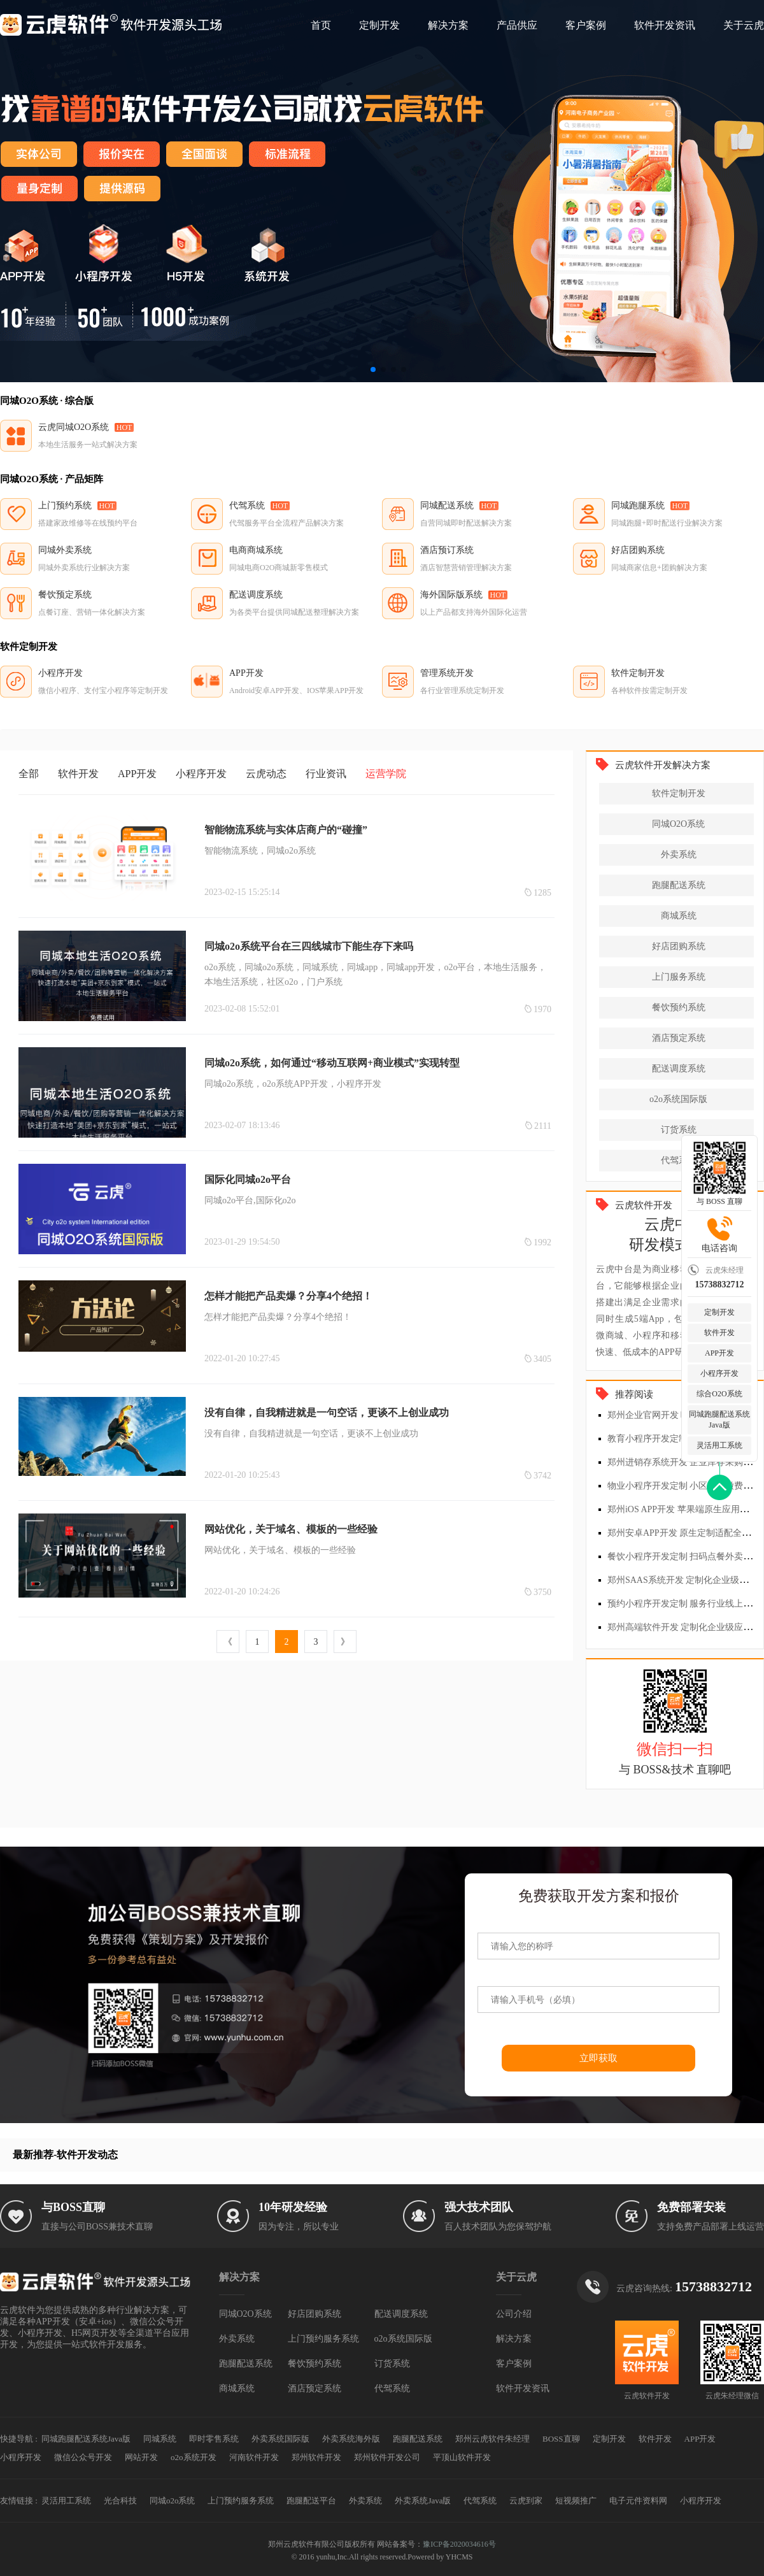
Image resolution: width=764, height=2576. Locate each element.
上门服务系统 (678, 977)
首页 (321, 25)
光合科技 (120, 2500)
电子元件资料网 (638, 2500)
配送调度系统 (678, 1068)
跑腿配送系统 (678, 885)
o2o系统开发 (193, 2457)
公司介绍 (514, 2314)
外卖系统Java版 (423, 2500)
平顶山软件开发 (462, 2457)
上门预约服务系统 (323, 2338)
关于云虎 (743, 25)
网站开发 (141, 2457)
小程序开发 (719, 1373)
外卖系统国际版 (280, 2439)
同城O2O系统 (678, 824)
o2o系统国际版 (678, 1099)
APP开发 (719, 1353)
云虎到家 (525, 2500)
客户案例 (585, 25)
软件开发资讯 (664, 25)
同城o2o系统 (172, 2500)
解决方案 (448, 25)
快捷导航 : (19, 2439)
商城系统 (679, 915)
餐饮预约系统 (678, 1007)
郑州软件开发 (316, 2457)
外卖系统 (679, 854)
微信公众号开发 (83, 2457)
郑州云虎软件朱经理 (492, 2439)
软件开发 (719, 1332)
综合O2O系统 (719, 1393)
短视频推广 (576, 2500)
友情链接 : (19, 2500)
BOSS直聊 (561, 2439)
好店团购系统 (678, 946)
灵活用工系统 (719, 1445)
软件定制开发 (678, 793)
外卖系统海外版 (351, 2439)
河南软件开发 (254, 2457)
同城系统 (159, 2439)
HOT (124, 427)
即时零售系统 (214, 2439)
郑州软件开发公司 (387, 2457)
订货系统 (679, 1129)
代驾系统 (679, 1160)
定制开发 (379, 25)
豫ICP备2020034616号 (459, 2544)
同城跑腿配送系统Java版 (719, 1419)
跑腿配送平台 (311, 2500)
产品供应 (517, 25)
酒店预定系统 (678, 1038)
